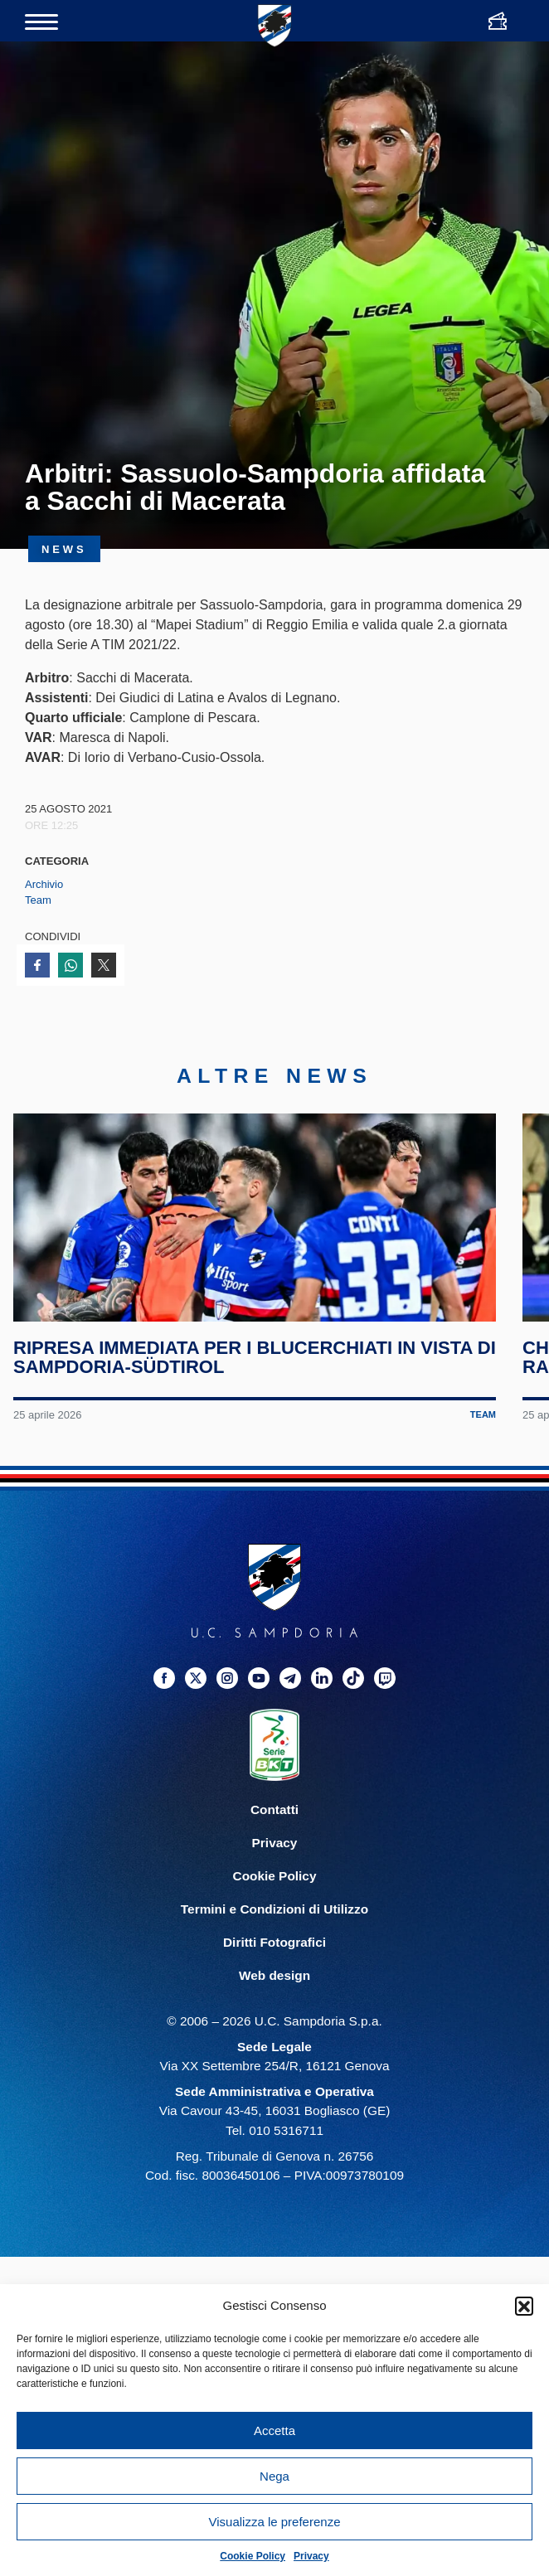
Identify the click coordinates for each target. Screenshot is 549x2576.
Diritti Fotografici (274, 1987)
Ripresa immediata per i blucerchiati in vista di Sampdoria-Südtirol (246, 1402)
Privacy (311, 2556)
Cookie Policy (252, 2556)
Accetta (274, 2430)
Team (38, 900)
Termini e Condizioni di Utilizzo (274, 1954)
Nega (274, 2476)
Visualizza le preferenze (275, 2522)
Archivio (44, 884)
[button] (524, 2305)
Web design (274, 2020)
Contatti (274, 1854)
